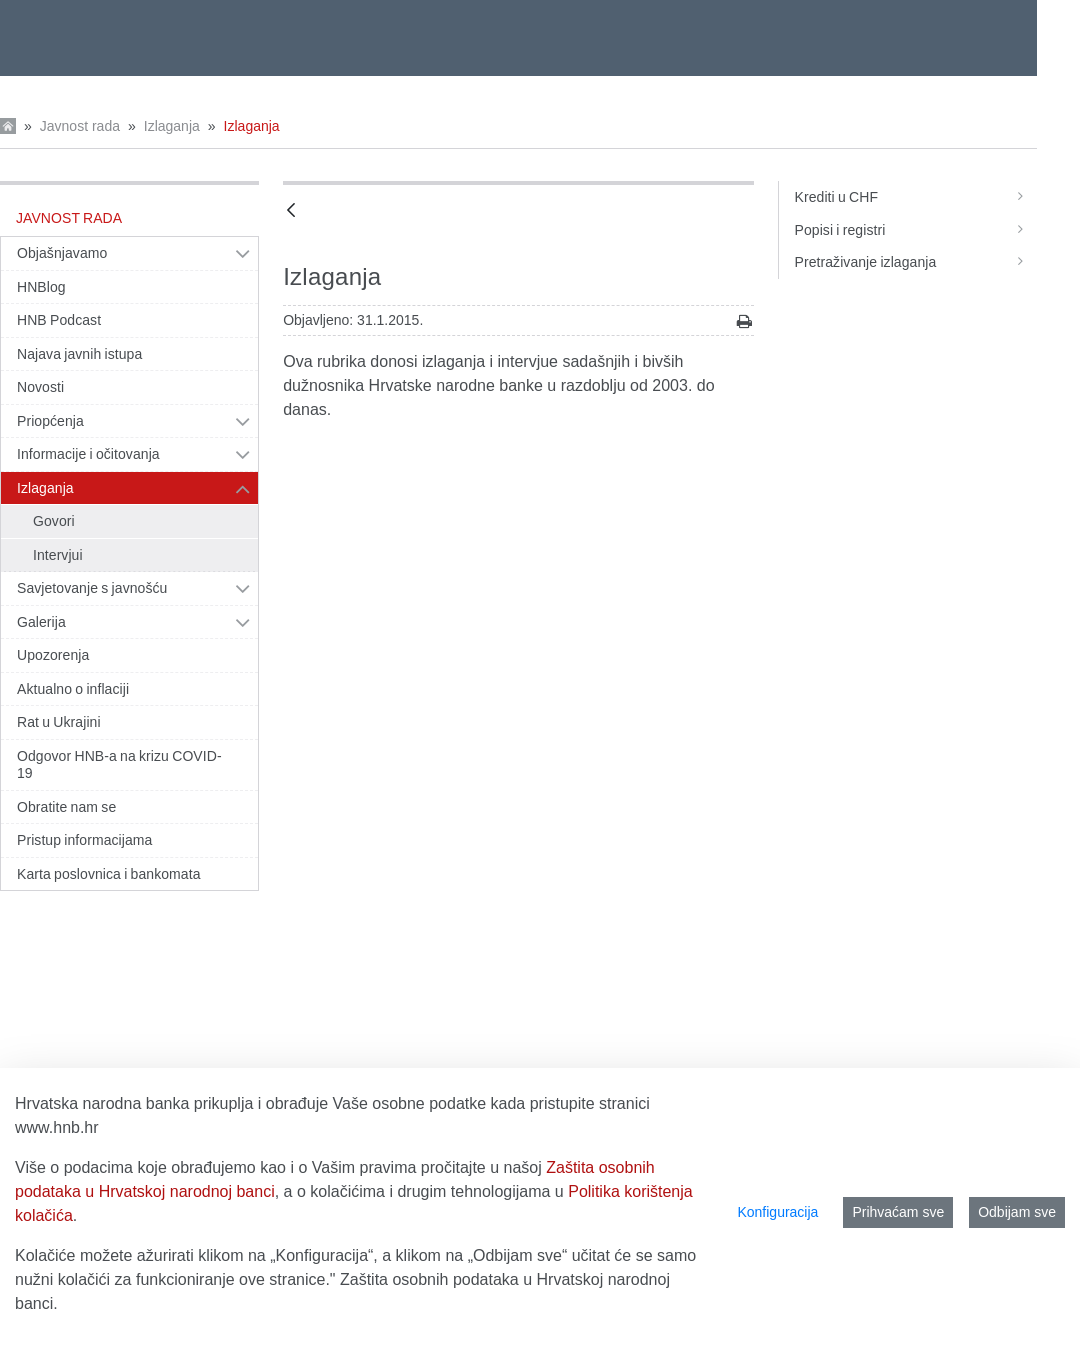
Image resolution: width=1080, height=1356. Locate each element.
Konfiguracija (777, 1212)
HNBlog (41, 287)
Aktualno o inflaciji (73, 689)
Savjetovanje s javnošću (92, 588)
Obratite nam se (66, 807)
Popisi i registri (916, 230)
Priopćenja (50, 421)
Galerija (41, 622)
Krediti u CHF (916, 197)
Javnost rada (80, 126)
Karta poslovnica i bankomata (109, 874)
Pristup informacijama (84, 840)
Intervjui (58, 555)
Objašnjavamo (62, 253)
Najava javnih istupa (79, 354)
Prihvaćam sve (898, 1212)
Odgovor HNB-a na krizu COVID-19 (119, 765)
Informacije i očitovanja (88, 454)
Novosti (40, 387)
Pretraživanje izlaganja (916, 262)
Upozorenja (53, 655)
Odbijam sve (1017, 1212)
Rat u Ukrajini (59, 722)
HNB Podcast (59, 320)
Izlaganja (172, 126)
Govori (54, 521)
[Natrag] (291, 211)
